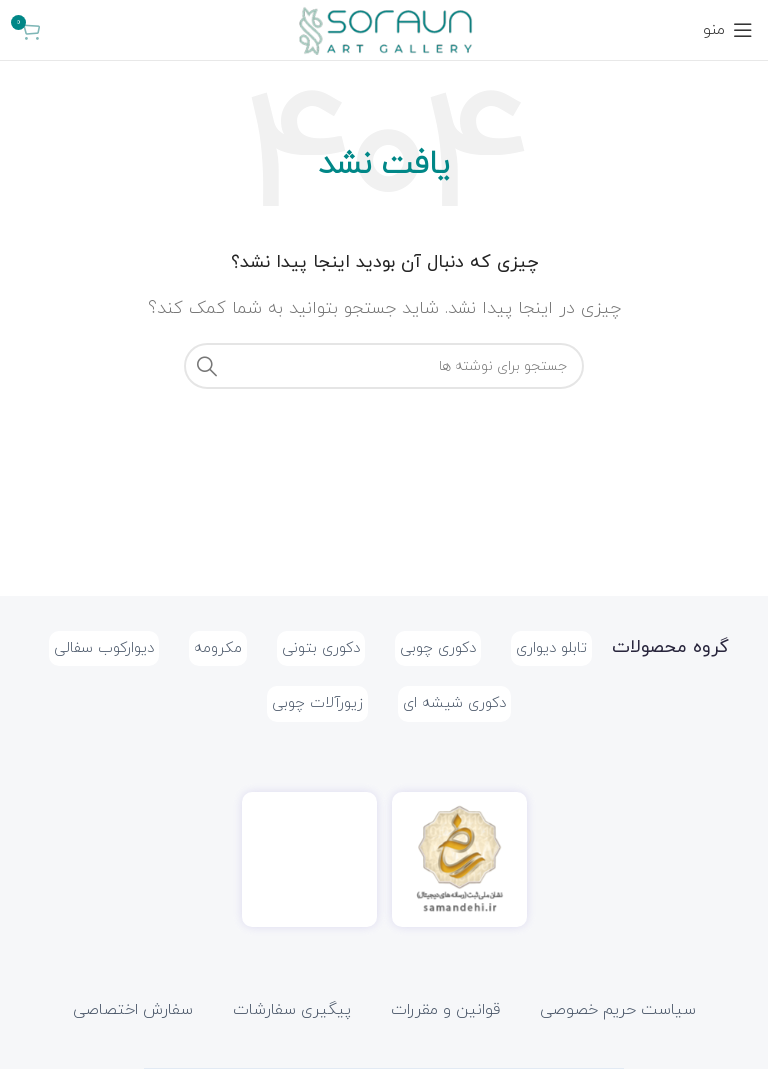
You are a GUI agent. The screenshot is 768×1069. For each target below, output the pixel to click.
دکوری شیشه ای (454, 703)
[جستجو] (384, 366)
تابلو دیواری (551, 648)
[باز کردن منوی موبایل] (728, 30)
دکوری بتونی (321, 648)
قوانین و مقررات (445, 1010)
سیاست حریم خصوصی (618, 1010)
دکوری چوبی (438, 648)
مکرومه (218, 648)
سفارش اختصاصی (133, 1010)
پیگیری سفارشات (292, 1010)
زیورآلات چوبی (317, 703)
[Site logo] (384, 29)
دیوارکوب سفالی (104, 648)
